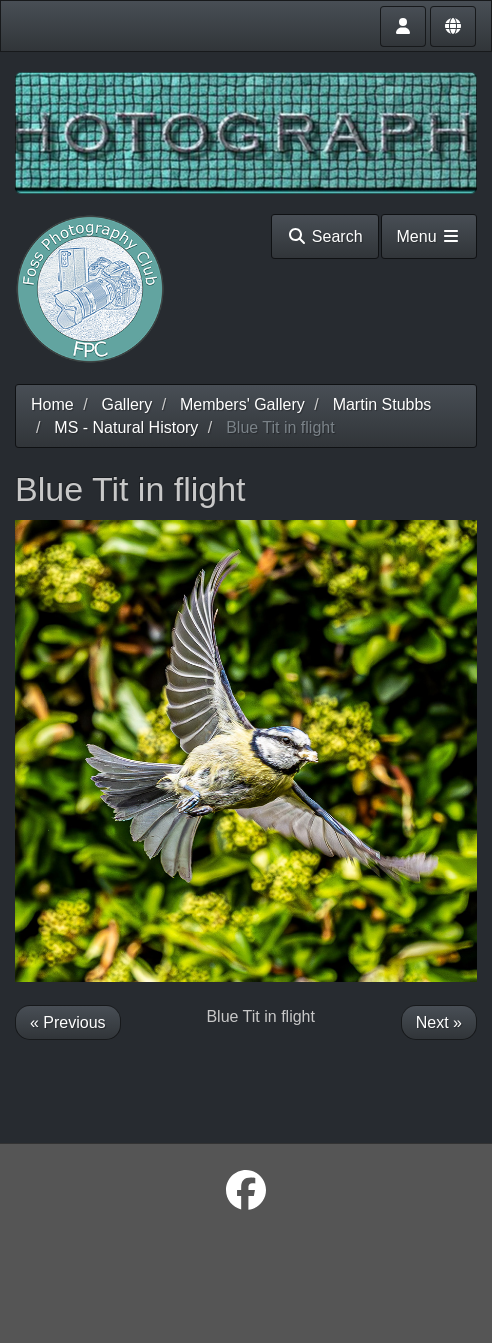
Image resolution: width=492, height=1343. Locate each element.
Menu (429, 236)
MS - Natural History (126, 427)
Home (52, 404)
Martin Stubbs (382, 404)
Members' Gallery (242, 404)
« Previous (68, 1022)
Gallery (126, 404)
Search (324, 236)
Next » (439, 1022)
